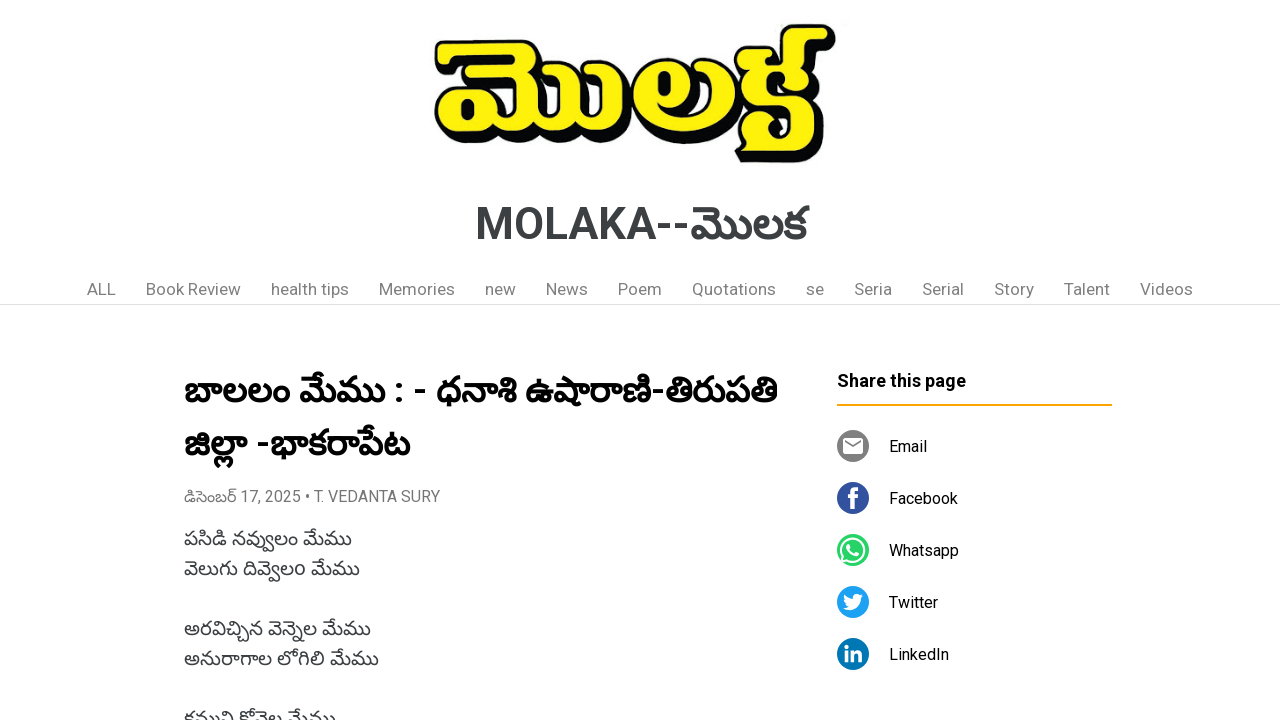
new (500, 289)
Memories (417, 289)
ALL (101, 289)
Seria (873, 289)
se (815, 289)
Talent (1087, 289)
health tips (310, 289)
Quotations (734, 289)
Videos (1166, 289)
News (567, 289)
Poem (640, 289)
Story (1014, 289)
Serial (943, 289)
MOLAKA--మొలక (640, 224)
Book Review (193, 289)
